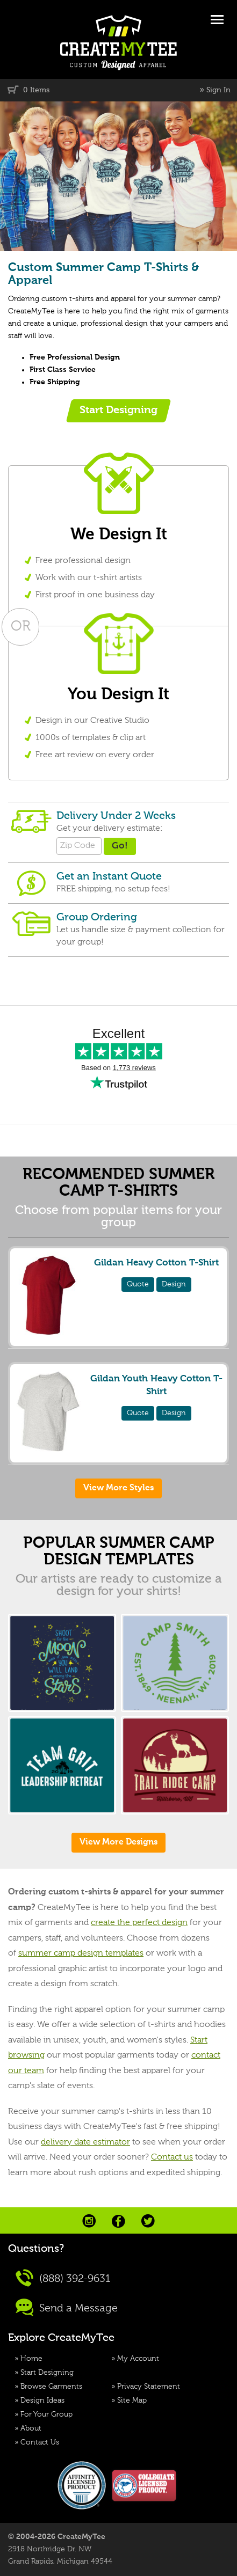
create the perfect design (139, 1923)
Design (174, 1284)
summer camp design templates (80, 1953)
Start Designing (47, 2372)
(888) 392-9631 (63, 2278)
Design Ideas (42, 2400)
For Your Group (46, 2414)
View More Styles (118, 1488)
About (30, 2428)
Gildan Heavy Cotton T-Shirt (156, 1263)
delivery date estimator (85, 2142)
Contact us (172, 2157)
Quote (138, 1284)
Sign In (218, 90)
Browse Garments (51, 2386)
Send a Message (67, 2307)
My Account (138, 2358)
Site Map (132, 2400)
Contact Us (39, 2442)
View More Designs (118, 1842)
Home (31, 2358)
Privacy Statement (148, 2386)
